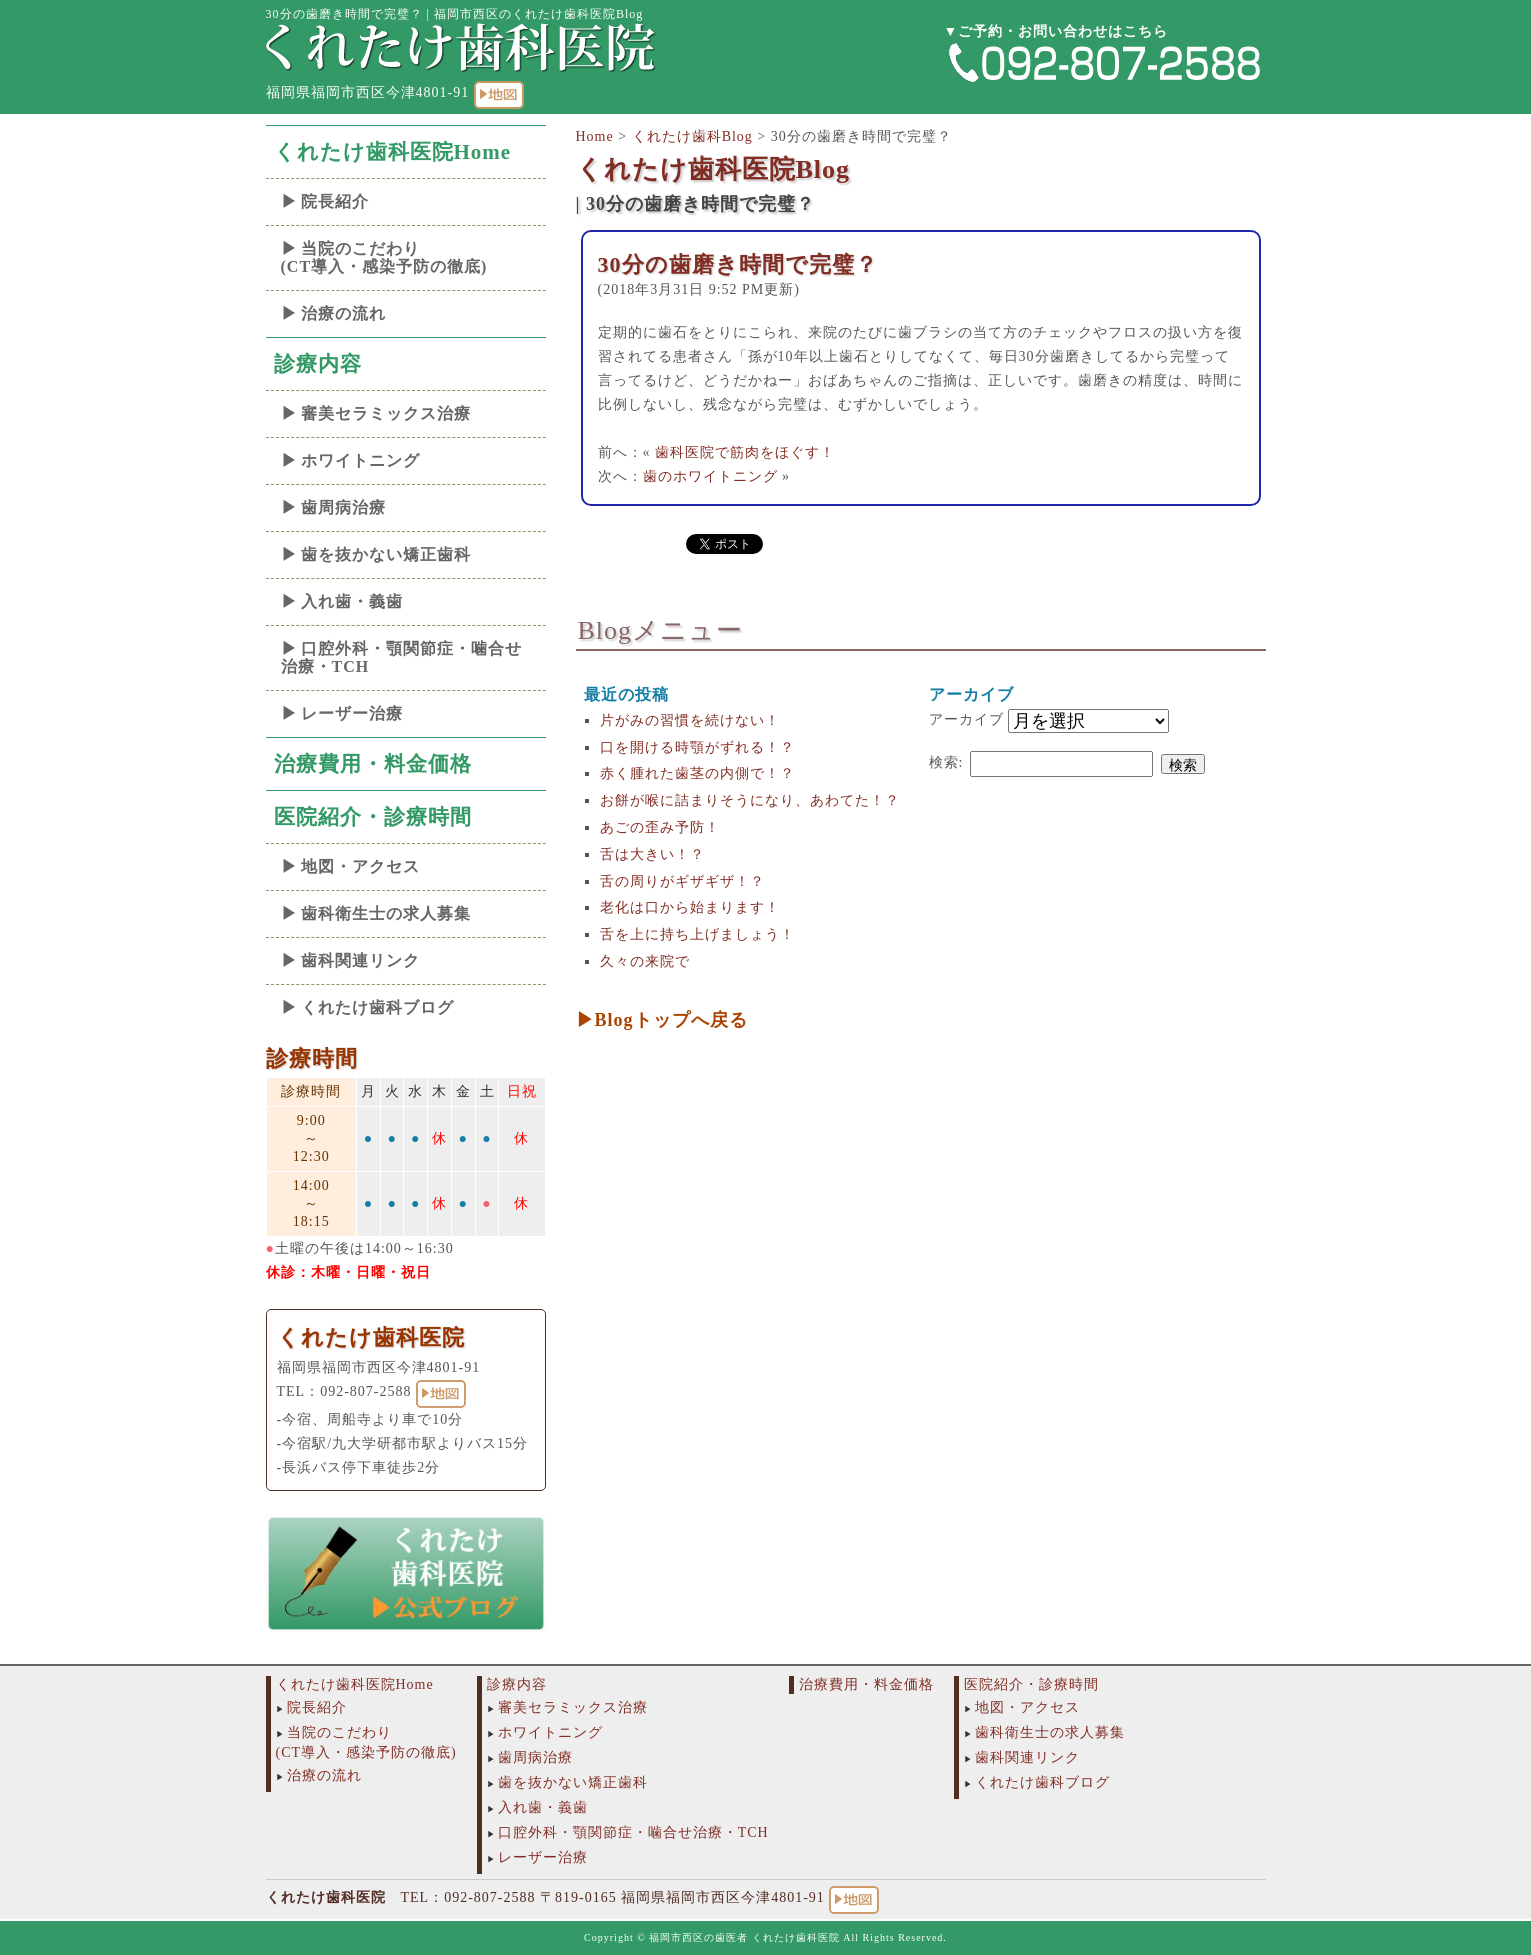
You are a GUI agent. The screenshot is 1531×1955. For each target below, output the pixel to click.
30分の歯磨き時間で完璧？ (738, 264)
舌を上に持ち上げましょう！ (697, 934)
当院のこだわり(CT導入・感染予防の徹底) (384, 257)
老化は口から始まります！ (690, 907)
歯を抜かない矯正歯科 (386, 554)
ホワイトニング (360, 460)
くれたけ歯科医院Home (393, 152)
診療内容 (318, 364)
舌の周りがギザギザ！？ (682, 881)
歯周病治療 (343, 507)
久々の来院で (645, 961)
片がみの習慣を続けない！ (690, 720)
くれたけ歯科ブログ (377, 1007)
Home (595, 136)
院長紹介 (335, 201)
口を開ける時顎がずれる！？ (697, 747)
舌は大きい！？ (652, 854)
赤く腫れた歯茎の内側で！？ (697, 773)
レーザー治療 (352, 713)
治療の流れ (343, 313)
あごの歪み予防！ (660, 827)
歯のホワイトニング (710, 476)
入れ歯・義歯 (352, 601)
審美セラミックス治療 (386, 413)
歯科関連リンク (360, 960)
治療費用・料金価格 (373, 764)
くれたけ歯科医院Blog (713, 169)
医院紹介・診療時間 (373, 817)
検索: (946, 762)
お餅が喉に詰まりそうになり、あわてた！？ (750, 800)
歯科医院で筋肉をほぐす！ (745, 452)
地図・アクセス (360, 866)
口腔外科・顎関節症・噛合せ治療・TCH (401, 657)
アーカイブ (966, 719)
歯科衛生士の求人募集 (386, 913)
